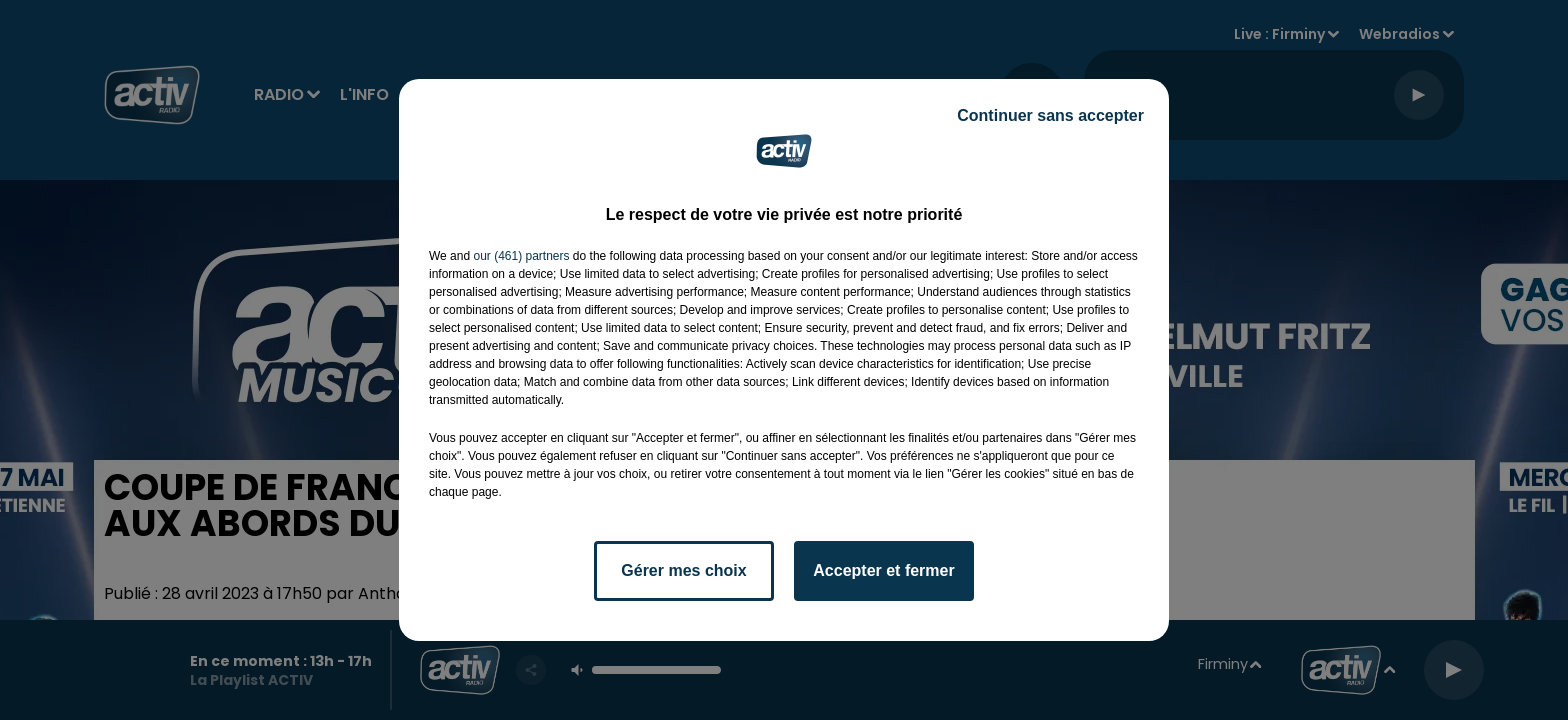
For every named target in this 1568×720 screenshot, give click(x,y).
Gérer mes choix (683, 570)
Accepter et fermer (883, 570)
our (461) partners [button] (521, 256)
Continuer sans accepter (1050, 115)
